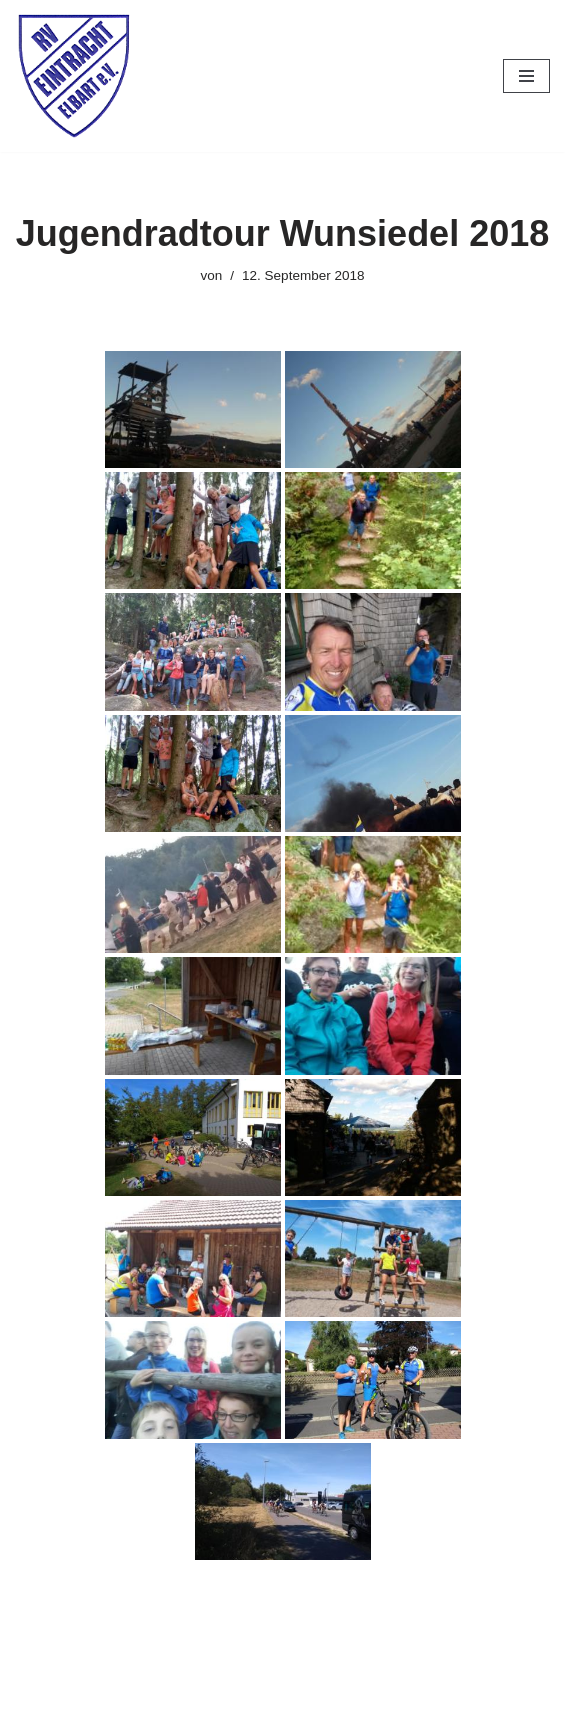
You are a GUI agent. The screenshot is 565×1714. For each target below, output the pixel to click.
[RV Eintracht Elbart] (75, 76)
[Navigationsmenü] (526, 76)
